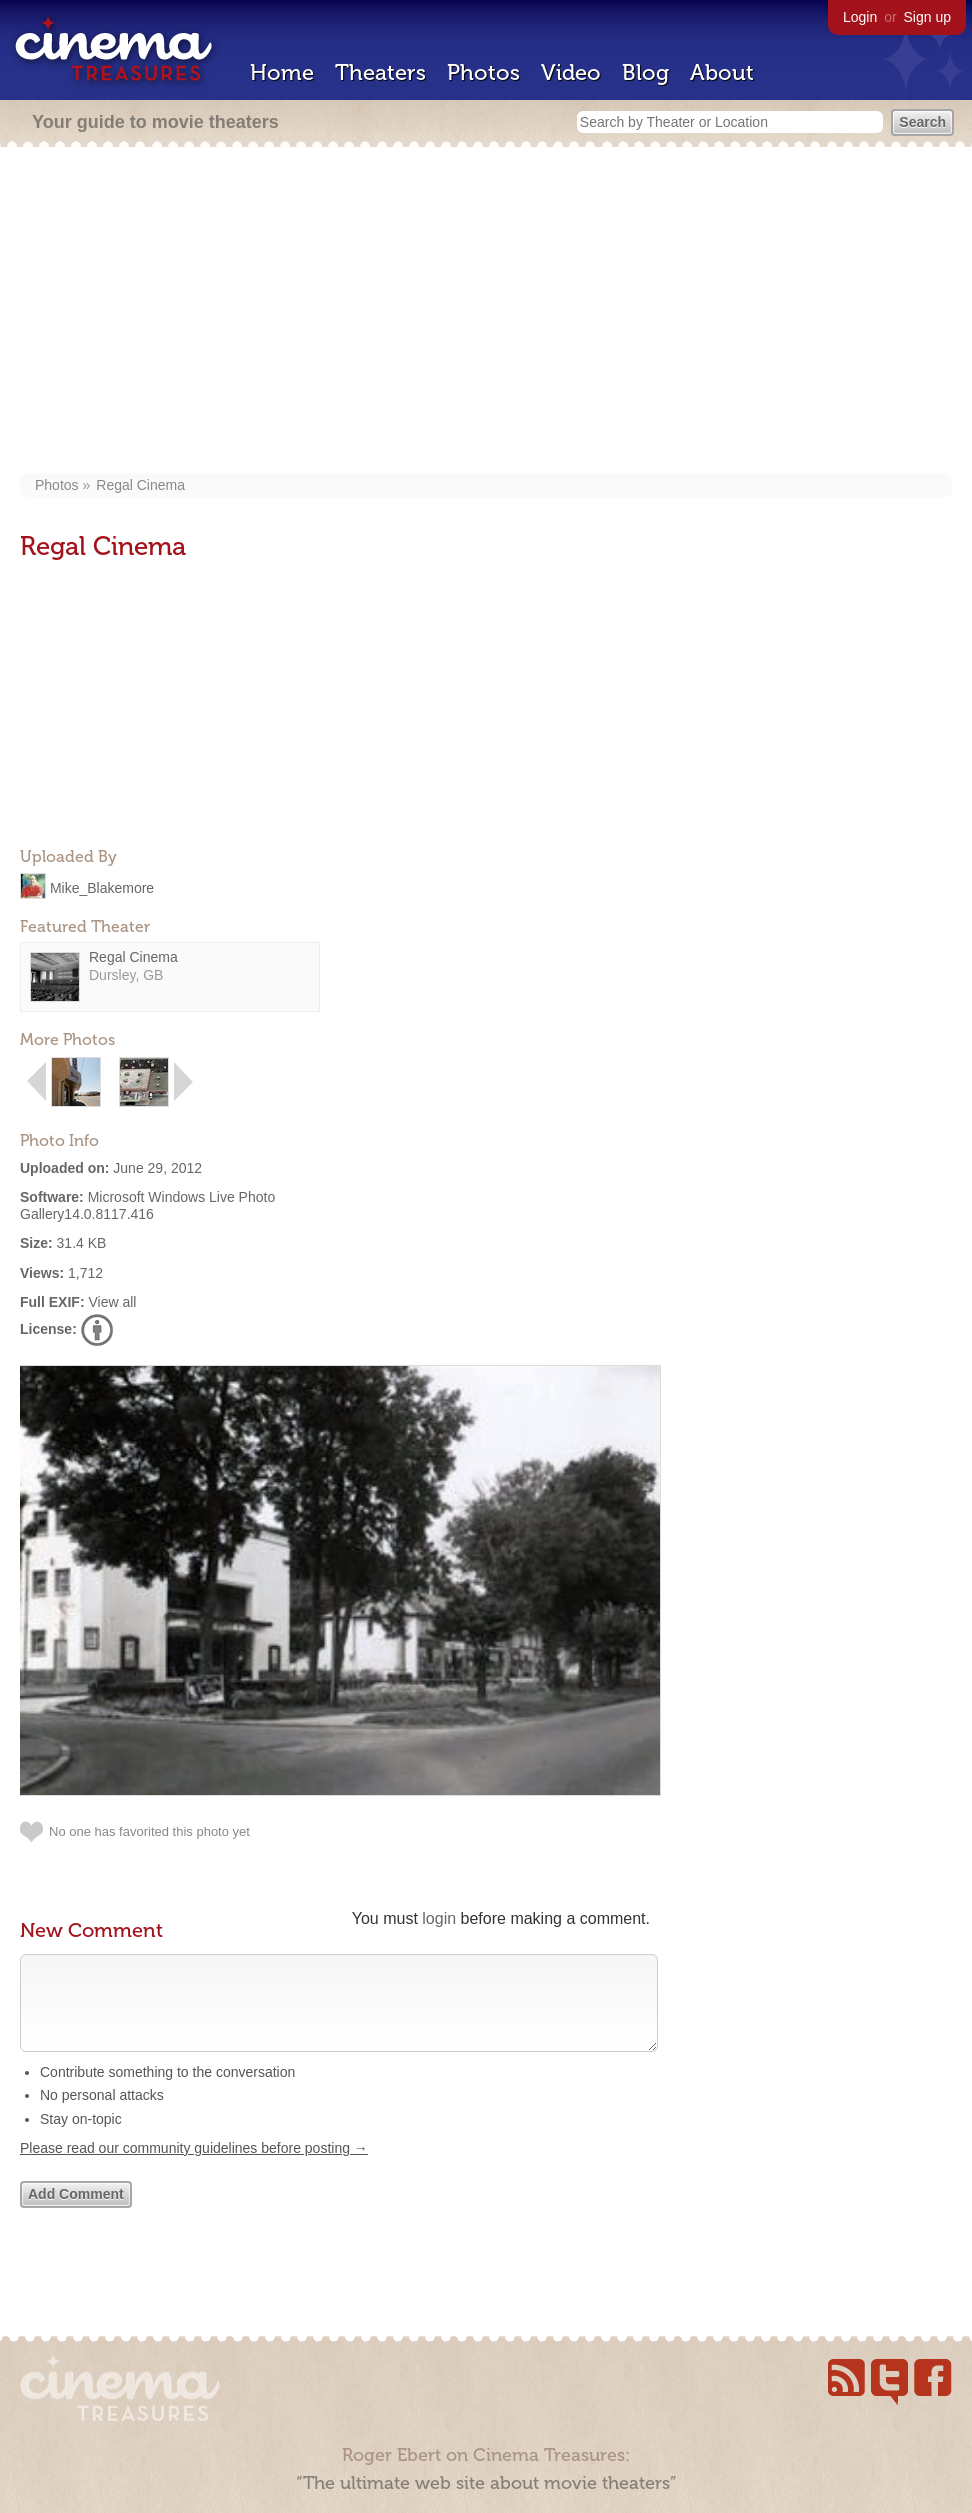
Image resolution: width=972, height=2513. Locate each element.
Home (282, 72)
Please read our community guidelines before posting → (194, 2168)
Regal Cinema (140, 485)
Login (860, 17)
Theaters (380, 72)
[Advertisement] (486, 312)
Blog (645, 72)
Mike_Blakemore (102, 887)
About (722, 72)
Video (571, 72)
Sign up (927, 17)
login (439, 1918)
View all (112, 1302)
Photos (483, 72)
